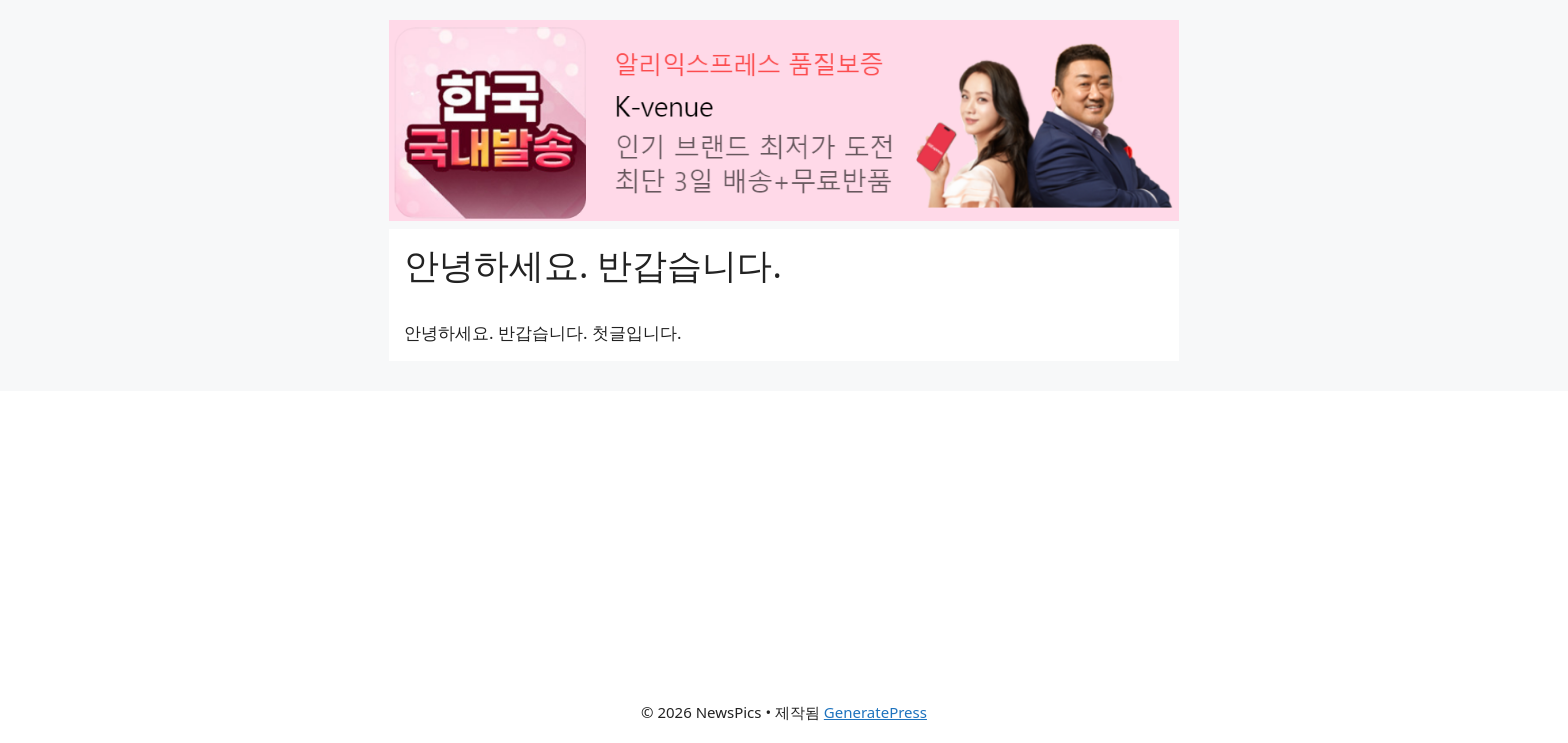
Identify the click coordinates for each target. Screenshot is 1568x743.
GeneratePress (875, 712)
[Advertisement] (784, 531)
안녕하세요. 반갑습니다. (593, 264)
